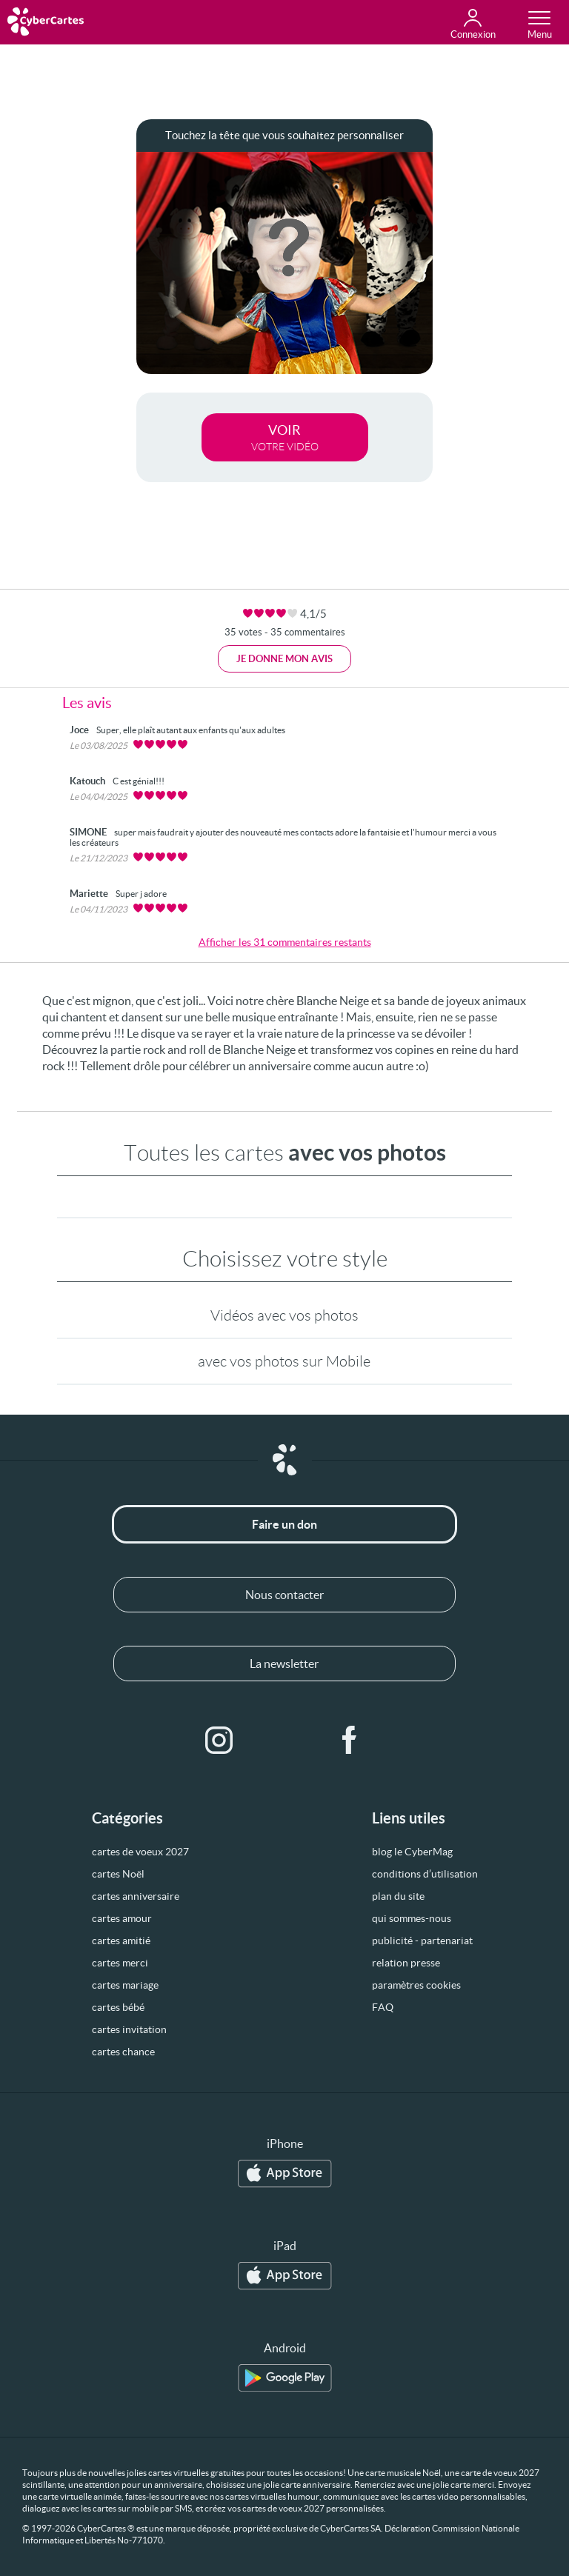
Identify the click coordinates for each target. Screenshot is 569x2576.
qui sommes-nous (411, 1918)
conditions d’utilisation (425, 1874)
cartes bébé (118, 2007)
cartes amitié (121, 1940)
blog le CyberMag (412, 1852)
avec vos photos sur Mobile (284, 1361)
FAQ (382, 2007)
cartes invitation (129, 2029)
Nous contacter (284, 1594)
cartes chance (123, 2052)
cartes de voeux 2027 (140, 1852)
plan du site (398, 1896)
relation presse (406, 1963)
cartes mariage (125, 1985)
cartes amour (122, 1918)
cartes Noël (118, 1874)
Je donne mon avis (284, 658)
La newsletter (284, 1663)
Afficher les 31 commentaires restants (285, 942)
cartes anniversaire (135, 1896)
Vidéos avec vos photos (284, 1315)
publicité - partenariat (422, 1940)
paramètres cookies (416, 1985)
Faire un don (284, 1524)
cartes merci (120, 1963)
